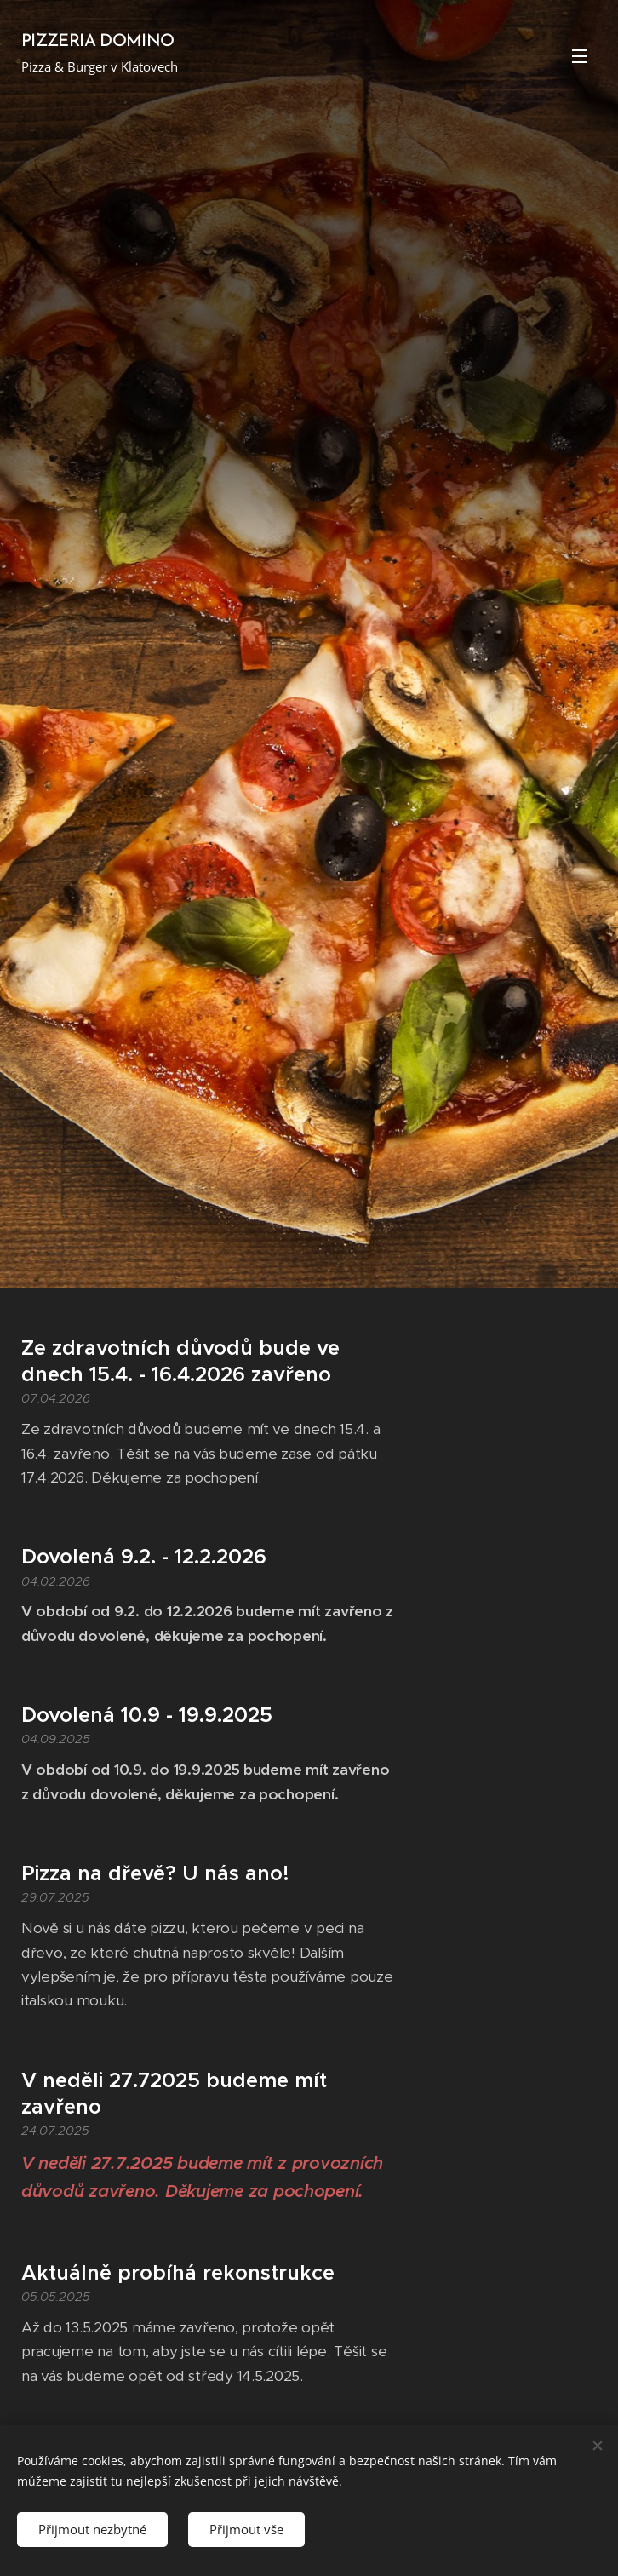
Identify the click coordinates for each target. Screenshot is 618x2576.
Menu (579, 56)
